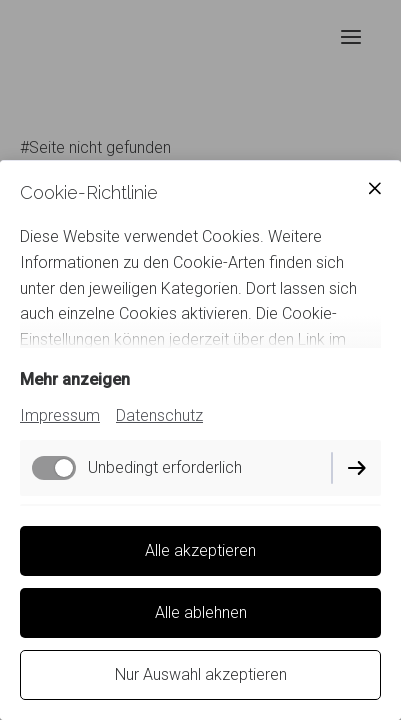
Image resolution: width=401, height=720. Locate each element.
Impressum (60, 415)
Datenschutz (159, 415)
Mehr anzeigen (75, 379)
